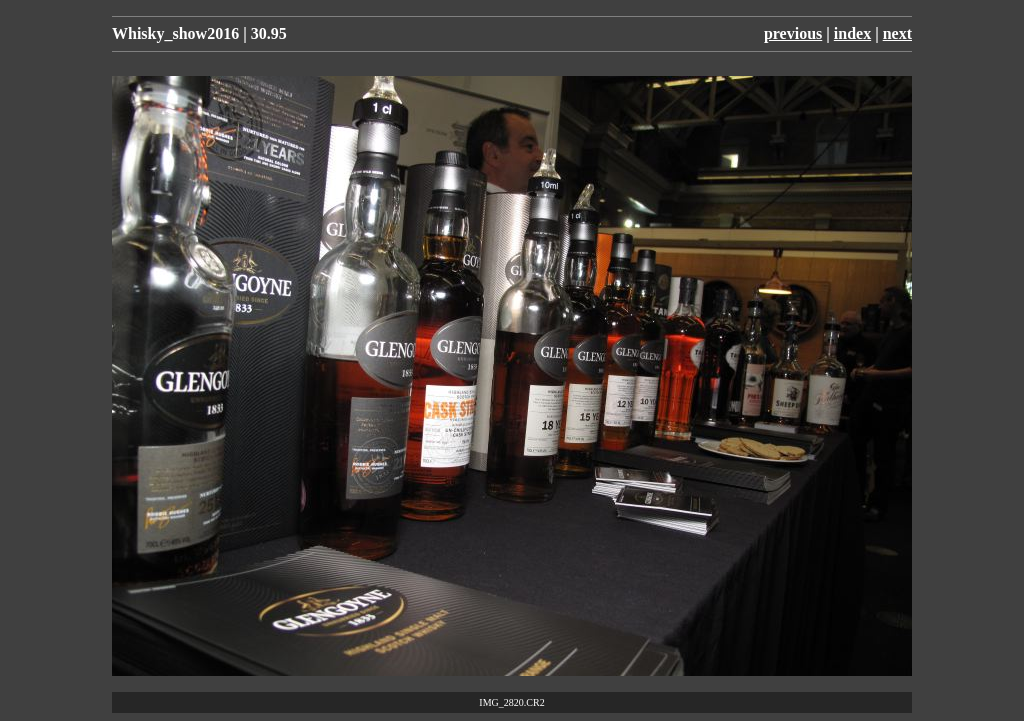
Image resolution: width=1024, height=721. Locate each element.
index (852, 33)
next (897, 33)
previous (793, 33)
